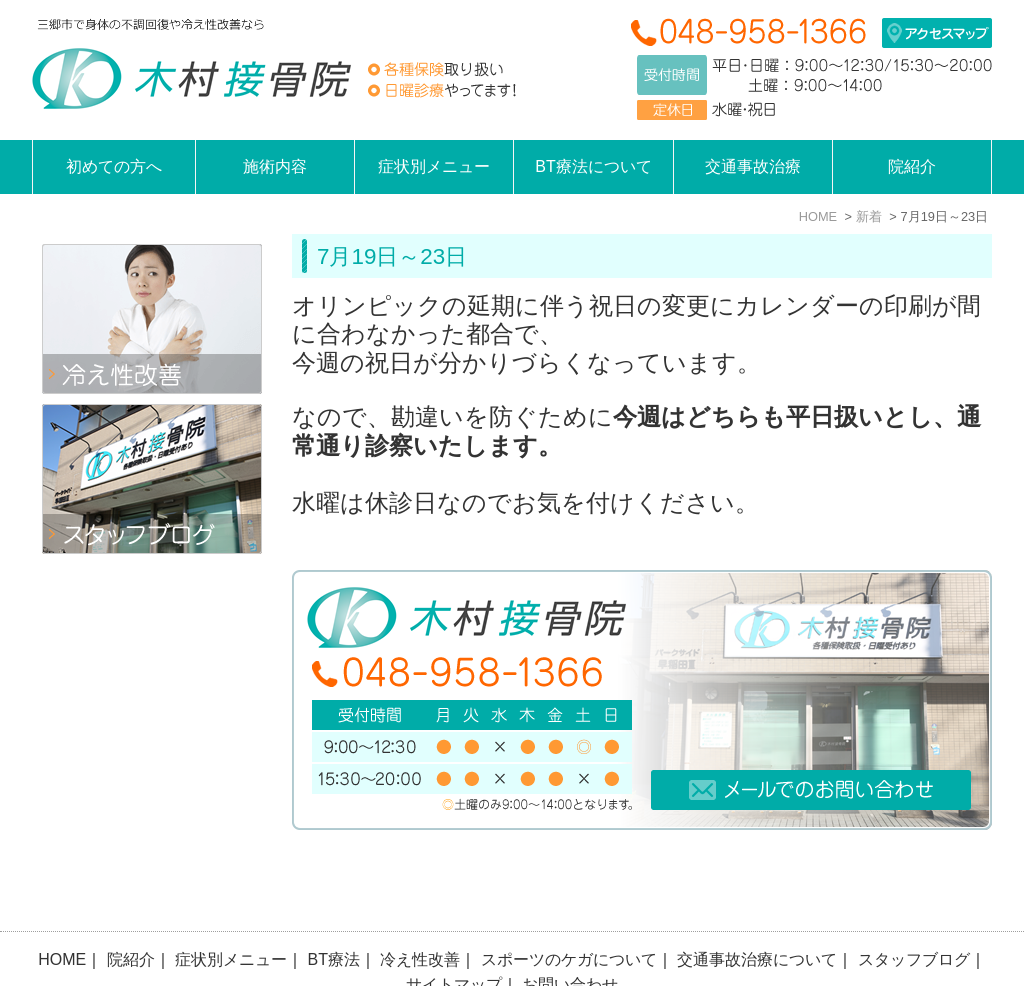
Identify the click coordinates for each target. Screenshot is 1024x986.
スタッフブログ (914, 906)
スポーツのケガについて (569, 906)
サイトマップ (454, 931)
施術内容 (275, 166)
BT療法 (334, 906)
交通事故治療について (757, 906)
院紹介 (131, 906)
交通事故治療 (753, 166)
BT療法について (593, 166)
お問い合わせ (570, 931)
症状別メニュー (231, 906)
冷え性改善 (420, 906)
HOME (62, 906)
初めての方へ (114, 166)
